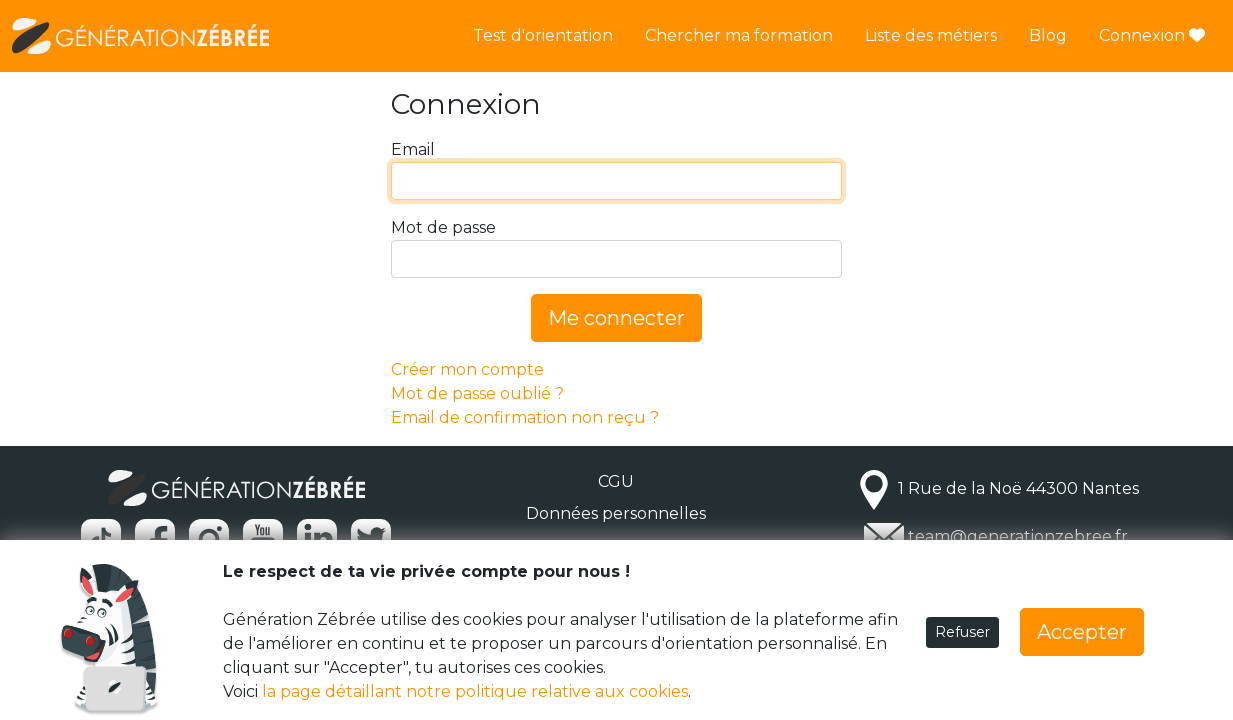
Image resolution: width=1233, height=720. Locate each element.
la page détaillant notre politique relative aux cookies (475, 691)
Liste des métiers (931, 35)
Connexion (1152, 35)
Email (413, 149)
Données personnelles (616, 513)
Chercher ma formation (739, 35)
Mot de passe (443, 227)
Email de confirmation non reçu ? (525, 417)
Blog (1048, 35)
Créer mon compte (467, 369)
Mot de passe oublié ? (477, 393)
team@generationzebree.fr (1018, 536)
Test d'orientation (543, 35)
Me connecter (616, 318)
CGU (616, 481)
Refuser (962, 632)
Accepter (1082, 632)
